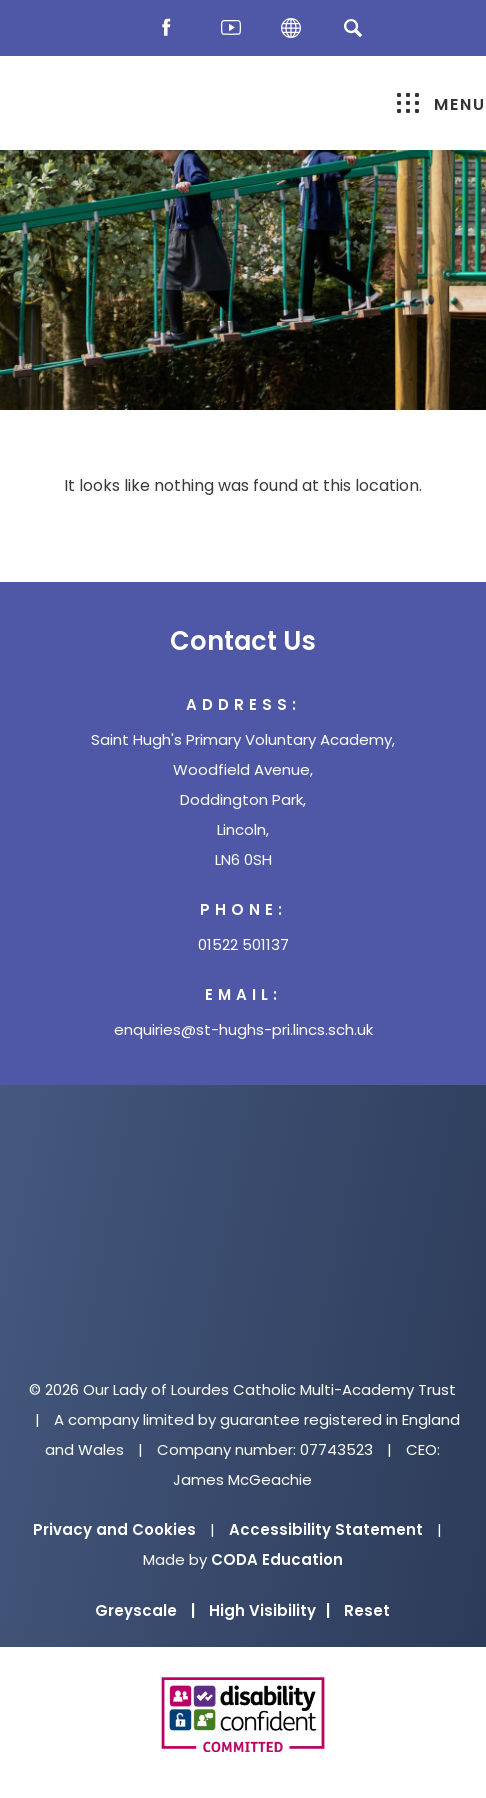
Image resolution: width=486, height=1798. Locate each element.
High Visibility (269, 1610)
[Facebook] (171, 28)
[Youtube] (231, 28)
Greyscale (145, 1610)
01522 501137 (243, 944)
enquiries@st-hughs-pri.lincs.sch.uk (243, 1029)
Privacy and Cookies (114, 1529)
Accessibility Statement (326, 1529)
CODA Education (277, 1559)
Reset (367, 1610)
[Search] (352, 27)
